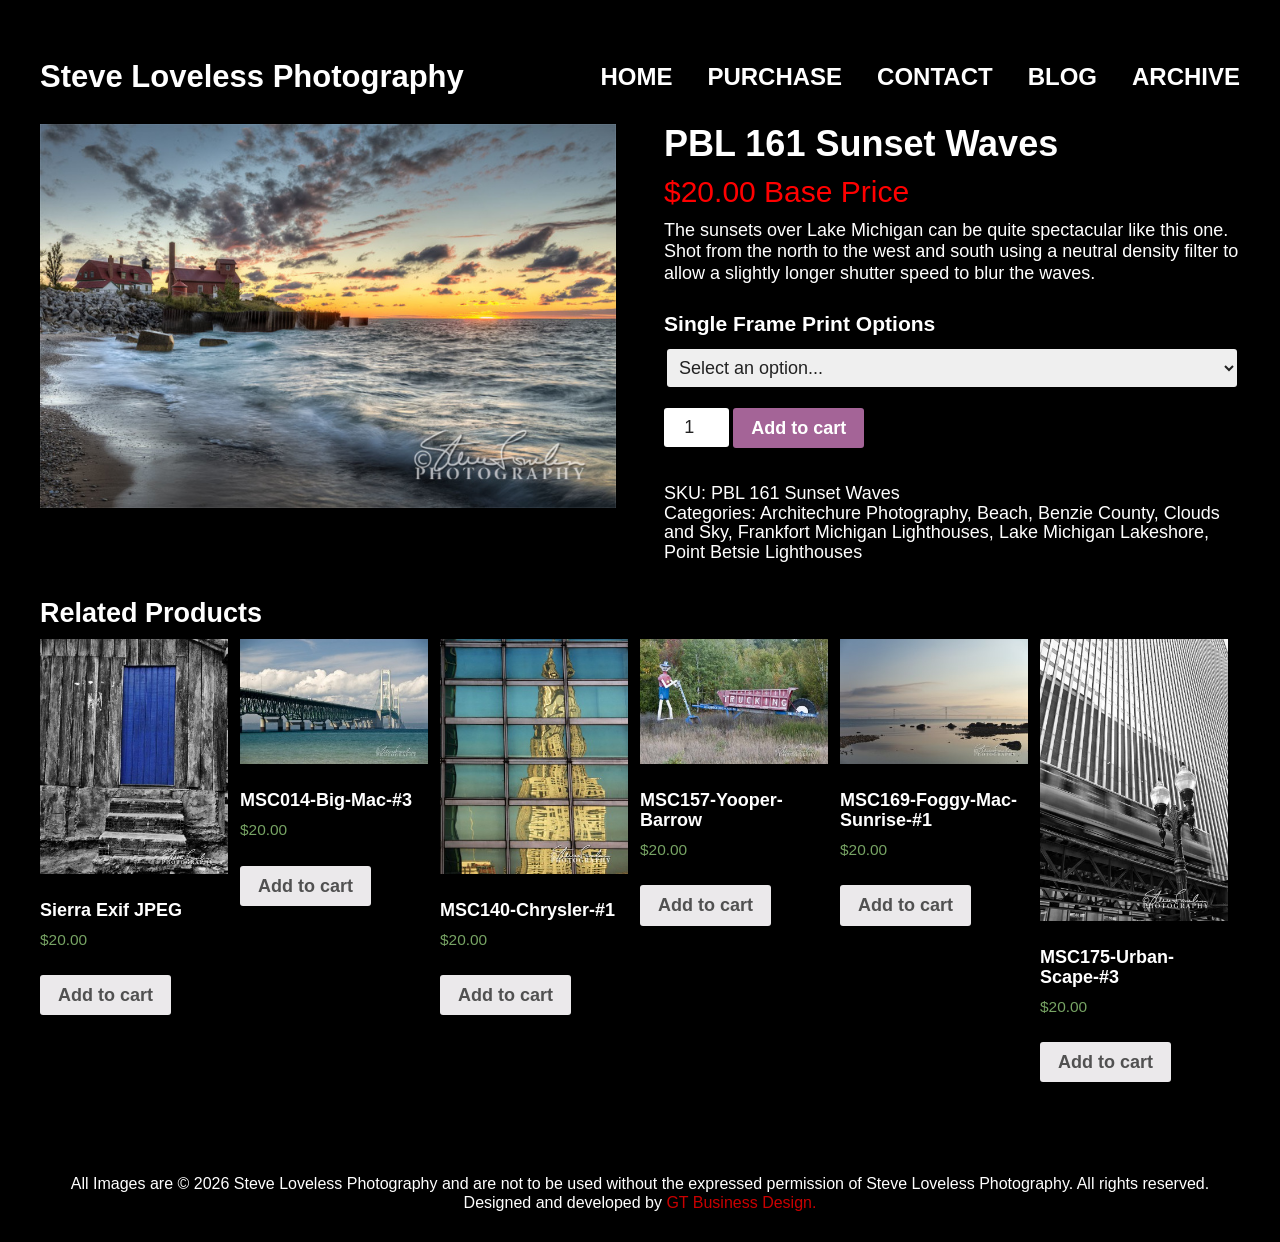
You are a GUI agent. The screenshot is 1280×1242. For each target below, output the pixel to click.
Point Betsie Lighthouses (763, 552)
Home (636, 76)
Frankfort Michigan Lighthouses (863, 532)
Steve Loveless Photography (252, 76)
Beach (1002, 513)
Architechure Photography (863, 513)
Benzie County (1096, 513)
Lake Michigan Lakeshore (1101, 532)
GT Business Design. (741, 1202)
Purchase (774, 76)
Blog (1062, 76)
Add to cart (798, 428)
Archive (1186, 76)
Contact (935, 76)
